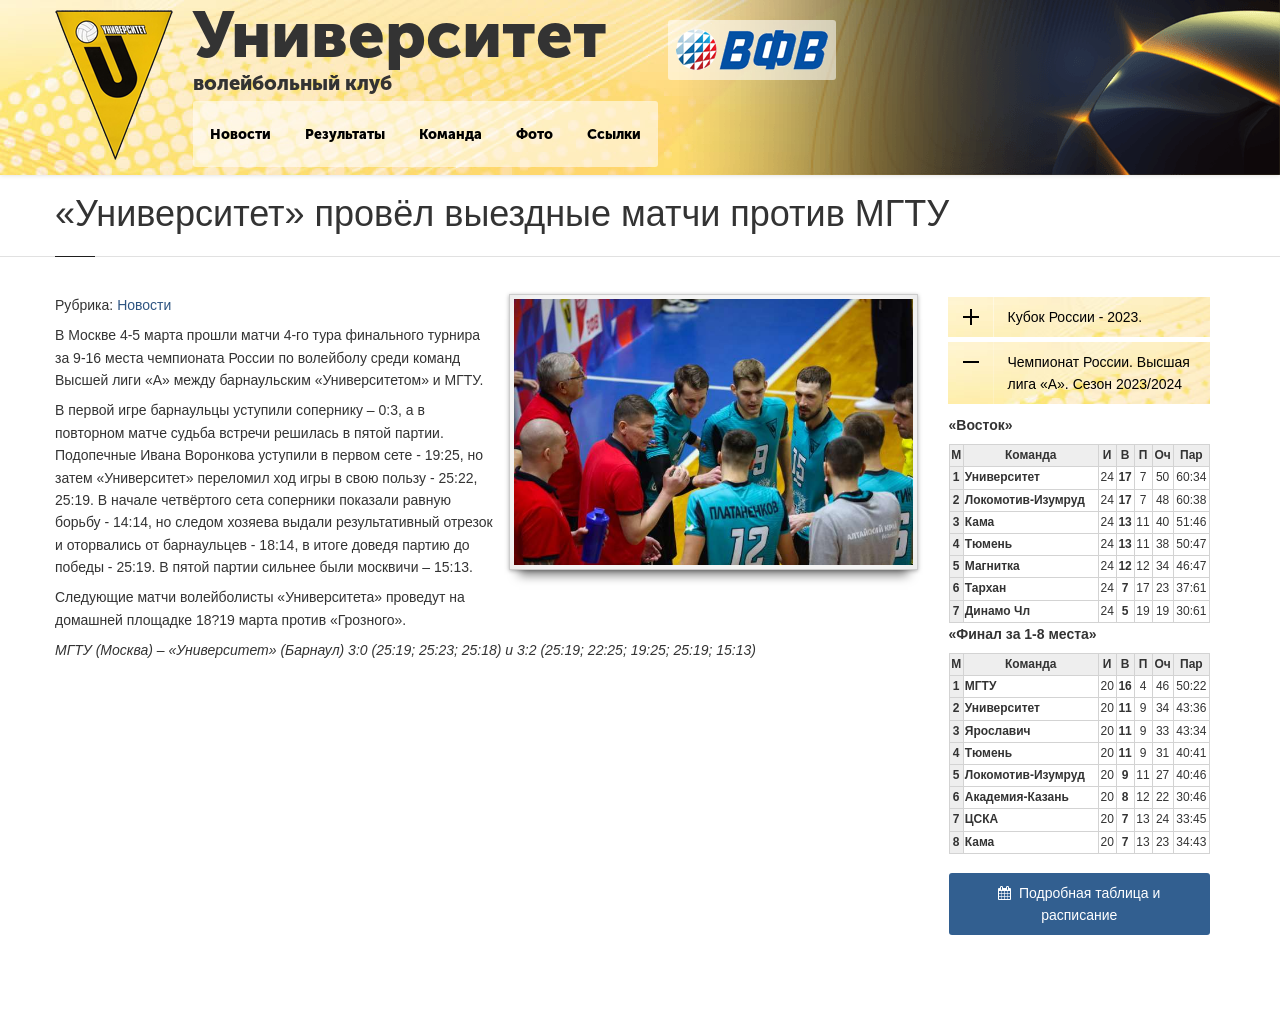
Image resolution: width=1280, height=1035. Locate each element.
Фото (534, 134)
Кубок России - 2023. (1075, 317)
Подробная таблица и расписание (1079, 904)
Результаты (345, 134)
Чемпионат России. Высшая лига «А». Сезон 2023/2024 (1099, 373)
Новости (240, 134)
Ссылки (614, 134)
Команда (450, 134)
